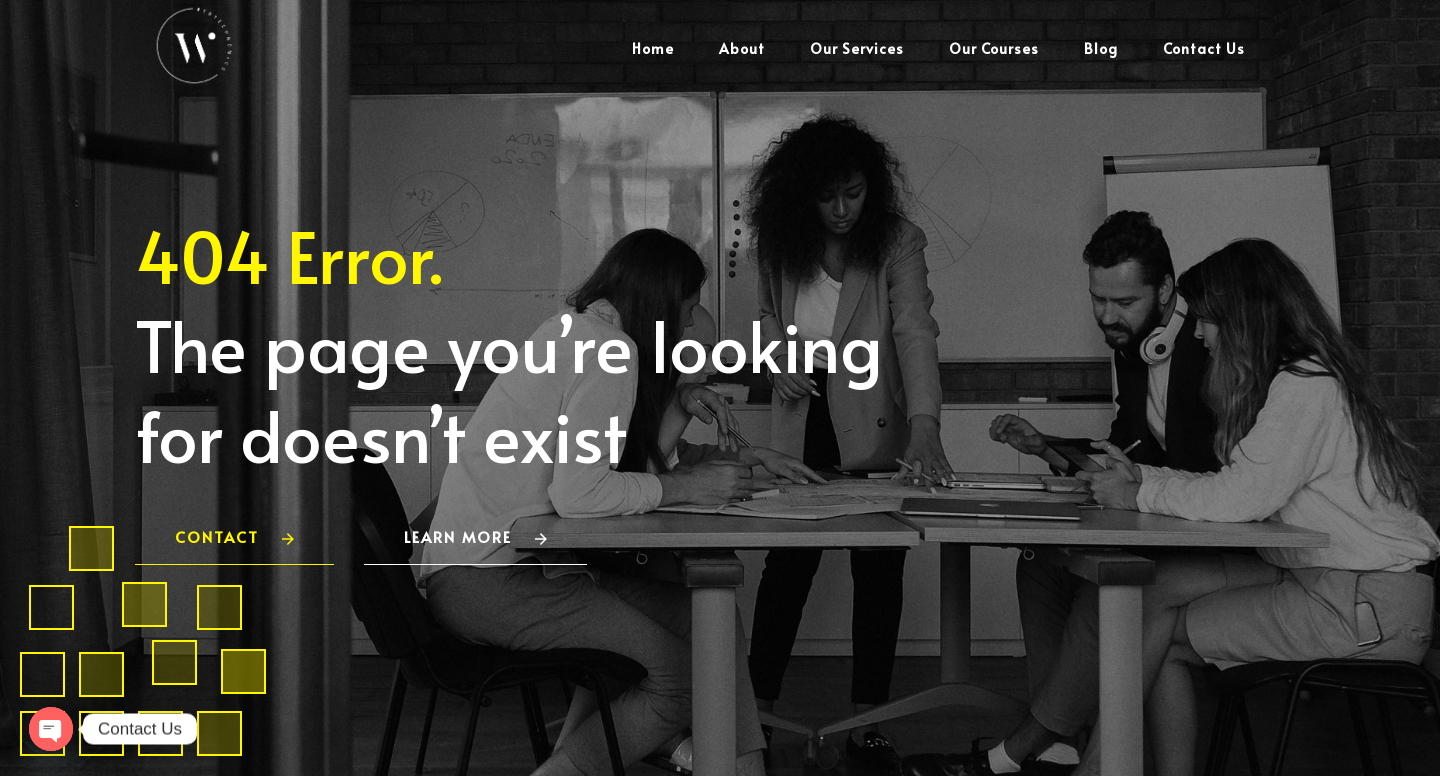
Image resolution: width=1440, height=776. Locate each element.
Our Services (857, 48)
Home (653, 48)
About (742, 48)
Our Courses (994, 48)
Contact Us (1204, 48)
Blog (1101, 48)
